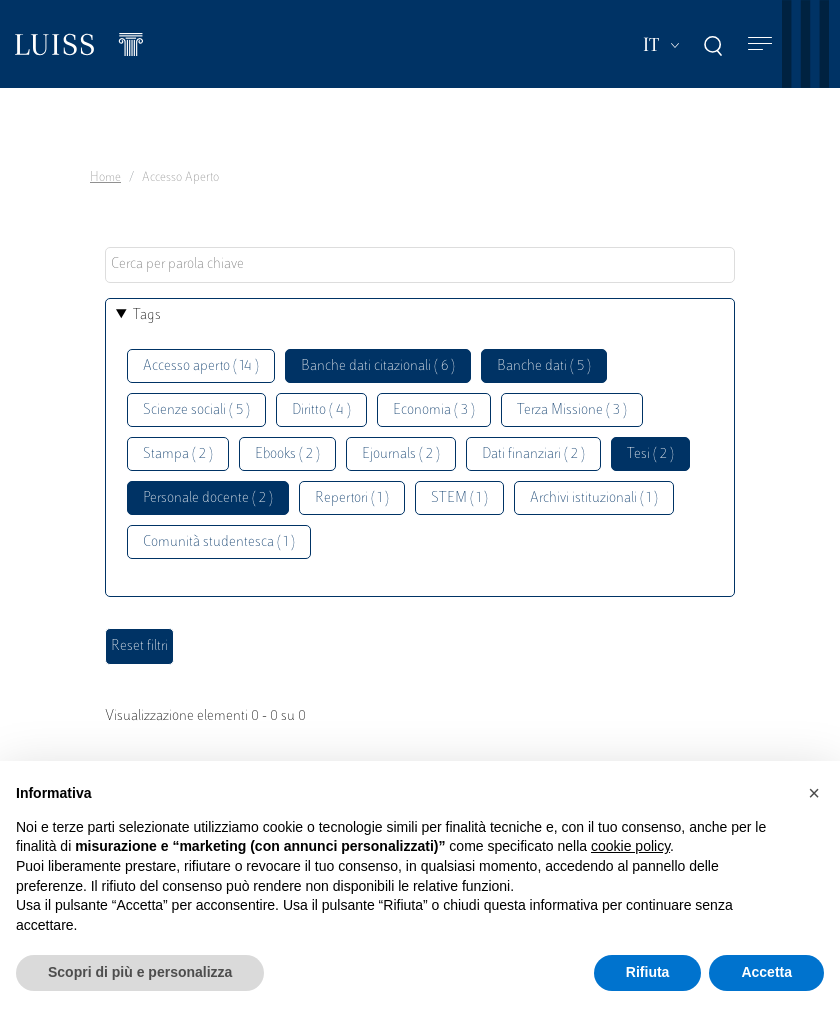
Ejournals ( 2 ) (401, 454)
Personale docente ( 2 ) (208, 498)
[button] (814, 793)
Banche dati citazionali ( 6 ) (378, 366)
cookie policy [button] (630, 846)
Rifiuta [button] (648, 972)
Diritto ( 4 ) (321, 410)
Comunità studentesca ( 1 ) (219, 542)
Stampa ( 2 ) (178, 454)
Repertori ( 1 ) (352, 498)
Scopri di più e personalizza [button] (140, 972)
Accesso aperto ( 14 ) (201, 366)
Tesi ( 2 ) (650, 454)
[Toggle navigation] (760, 44)
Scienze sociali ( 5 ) (196, 410)
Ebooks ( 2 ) (287, 454)
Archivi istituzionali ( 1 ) (594, 498)
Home (105, 178)
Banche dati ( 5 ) (544, 366)
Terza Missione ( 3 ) (572, 410)
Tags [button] (147, 315)
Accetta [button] (766, 972)
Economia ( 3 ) (434, 410)
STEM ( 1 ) (459, 498)
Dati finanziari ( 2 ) (533, 454)
